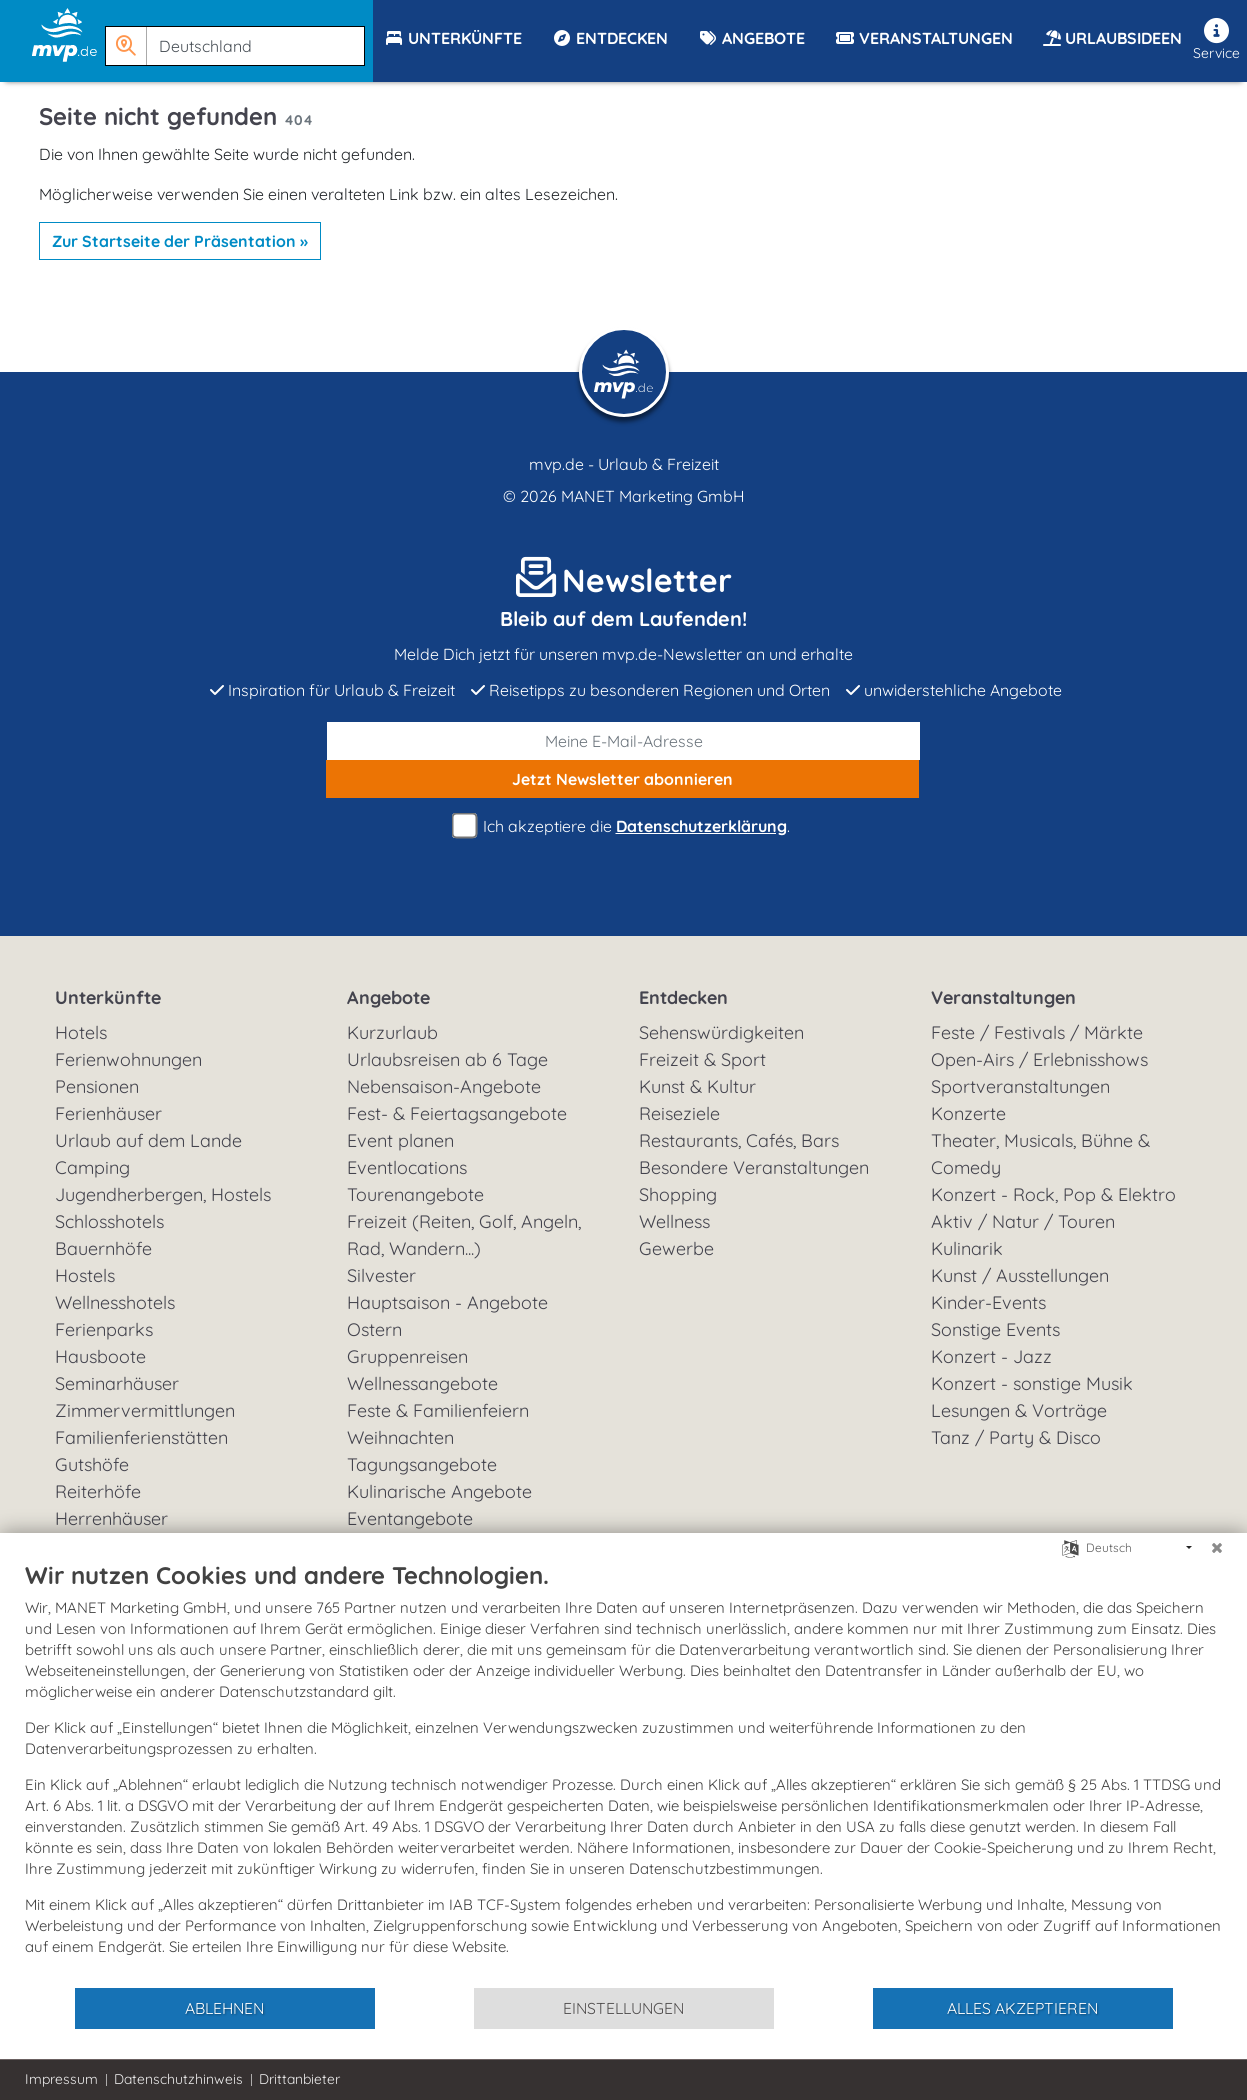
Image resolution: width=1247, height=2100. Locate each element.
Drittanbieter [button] (299, 2079)
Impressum (61, 2079)
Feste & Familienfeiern (438, 1410)
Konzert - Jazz (991, 1356)
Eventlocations (407, 1167)
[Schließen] (1217, 1548)
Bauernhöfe (103, 1248)
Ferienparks (104, 1329)
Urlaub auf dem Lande (148, 1140)
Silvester (381, 1275)
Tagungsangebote (422, 1464)
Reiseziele (679, 1113)
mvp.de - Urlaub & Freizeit (624, 464)
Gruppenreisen (407, 1356)
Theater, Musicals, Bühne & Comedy (1040, 1154)
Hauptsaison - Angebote (447, 1302)
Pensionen (97, 1086)
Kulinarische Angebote (439, 1491)
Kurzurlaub (392, 1032)
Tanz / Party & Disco (1016, 1437)
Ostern (374, 1329)
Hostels (85, 1275)
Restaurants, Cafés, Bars (739, 1140)
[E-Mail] (624, 741)
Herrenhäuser (111, 1518)
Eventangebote (410, 1518)
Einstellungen (623, 2008)
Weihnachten (400, 1437)
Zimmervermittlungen (145, 1410)
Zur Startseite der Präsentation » (180, 241)
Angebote (388, 997)
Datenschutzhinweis (178, 2079)
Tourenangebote (415, 1194)
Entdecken (683, 997)
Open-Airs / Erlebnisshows (1039, 1059)
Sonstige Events (995, 1329)
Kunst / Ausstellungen (1020, 1275)
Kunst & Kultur (697, 1086)
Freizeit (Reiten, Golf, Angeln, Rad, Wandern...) (464, 1235)
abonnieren (622, 779)
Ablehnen (224, 2008)
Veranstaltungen (1003, 997)
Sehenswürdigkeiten (721, 1032)
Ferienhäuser (108, 1113)
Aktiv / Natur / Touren (1023, 1221)
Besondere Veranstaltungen (754, 1167)
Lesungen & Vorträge (1019, 1410)
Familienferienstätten (141, 1437)
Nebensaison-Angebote (444, 1086)
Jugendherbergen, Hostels (163, 1194)
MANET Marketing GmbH (653, 496)
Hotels (81, 1032)
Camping (92, 1167)
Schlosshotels (109, 1221)
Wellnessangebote (422, 1383)
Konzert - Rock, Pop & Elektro (1053, 1194)
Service (1216, 40)
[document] (623, 1773)
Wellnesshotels (115, 1302)
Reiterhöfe (98, 1491)
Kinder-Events (988, 1302)
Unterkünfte (108, 997)
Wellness (674, 1221)
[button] (239, 37)
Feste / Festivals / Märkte (1037, 1032)
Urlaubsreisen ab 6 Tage (447, 1059)
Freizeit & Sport (702, 1059)
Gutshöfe (92, 1464)
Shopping (678, 1194)
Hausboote (100, 1356)
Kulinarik (967, 1248)
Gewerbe (676, 1248)
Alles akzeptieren (1022, 2008)
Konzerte (968, 1113)
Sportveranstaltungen (1020, 1086)
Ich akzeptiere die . (624, 826)
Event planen (400, 1140)
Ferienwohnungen (128, 1059)
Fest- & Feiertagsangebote (457, 1113)
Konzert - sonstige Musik (1032, 1383)
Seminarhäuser (117, 1383)
